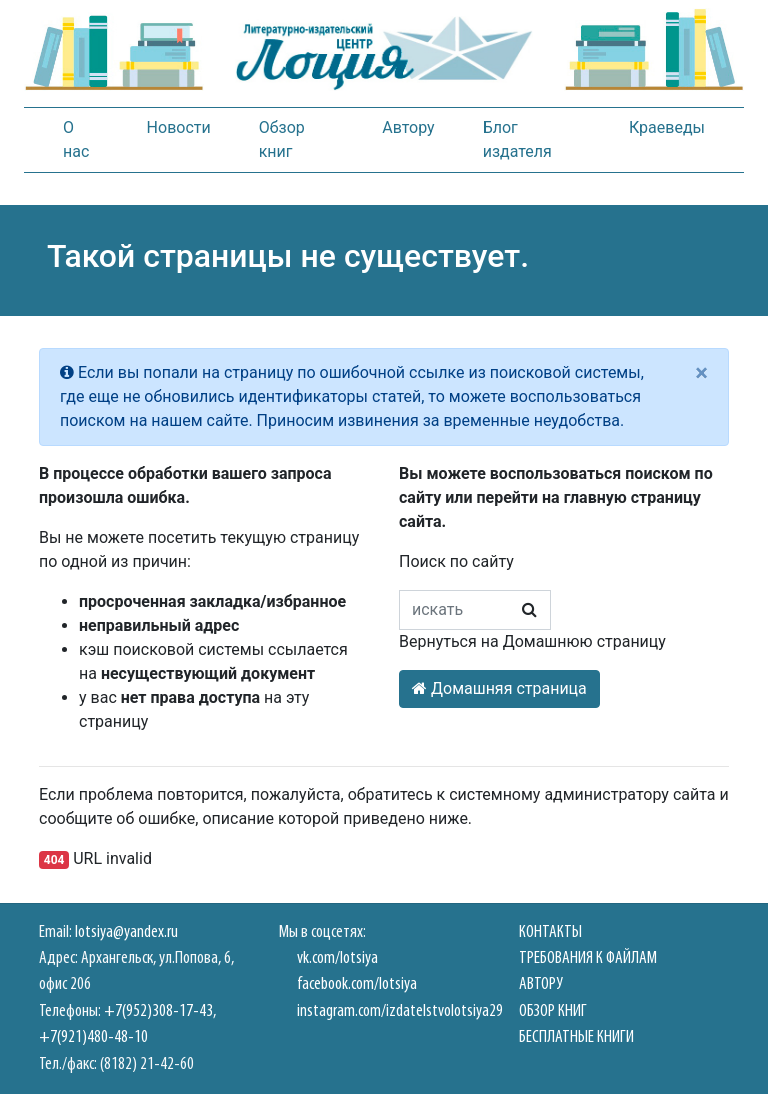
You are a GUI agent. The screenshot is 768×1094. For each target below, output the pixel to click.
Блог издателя (517, 139)
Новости (179, 127)
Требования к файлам (588, 958)
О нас (76, 139)
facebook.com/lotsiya (357, 984)
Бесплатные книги (576, 1037)
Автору (408, 127)
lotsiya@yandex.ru (126, 932)
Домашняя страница (499, 688)
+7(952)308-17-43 (158, 1011)
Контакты (550, 932)
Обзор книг (282, 139)
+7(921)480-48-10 (93, 1037)
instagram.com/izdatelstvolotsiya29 (400, 1011)
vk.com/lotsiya (337, 958)
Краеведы (667, 127)
